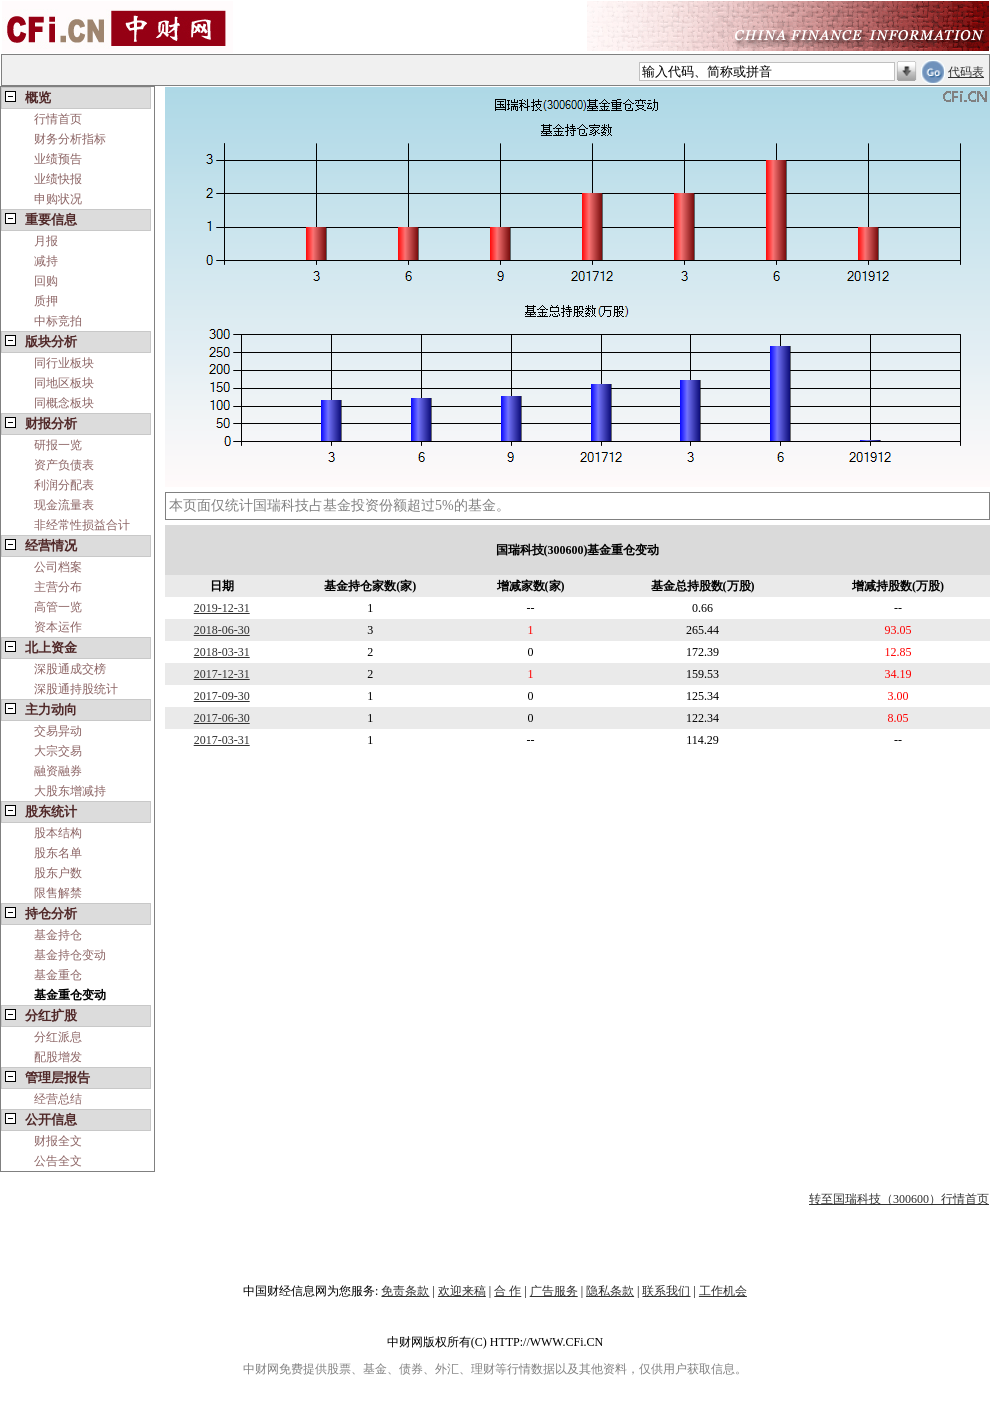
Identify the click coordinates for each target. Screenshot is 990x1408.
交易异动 (58, 731)
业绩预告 (58, 159)
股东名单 (58, 853)
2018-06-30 (222, 630)
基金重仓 (58, 975)
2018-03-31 (222, 652)
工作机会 (723, 1291)
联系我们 (666, 1291)
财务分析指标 (70, 139)
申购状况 (58, 199)
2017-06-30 (222, 718)
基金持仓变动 (70, 955)
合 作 (507, 1291)
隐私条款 (610, 1291)
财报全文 (58, 1141)
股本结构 (58, 833)
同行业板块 (64, 363)
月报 (46, 241)
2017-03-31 (222, 740)
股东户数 (58, 873)
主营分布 (58, 587)
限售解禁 (58, 893)
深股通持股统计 (76, 689)
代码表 (966, 72)
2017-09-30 (222, 696)
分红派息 (58, 1037)
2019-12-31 (222, 608)
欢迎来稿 (462, 1291)
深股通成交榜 (70, 669)
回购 (46, 281)
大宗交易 (58, 751)
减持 (46, 261)
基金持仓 (58, 935)
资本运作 (58, 627)
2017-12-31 (222, 674)
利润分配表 (64, 485)
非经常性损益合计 (82, 525)
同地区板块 (64, 383)
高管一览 (58, 607)
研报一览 (58, 445)
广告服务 (554, 1291)
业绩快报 (58, 179)
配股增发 (58, 1057)
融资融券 (58, 771)
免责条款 (405, 1291)
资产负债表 (64, 465)
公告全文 (58, 1161)
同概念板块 (64, 403)
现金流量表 (64, 505)
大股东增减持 (70, 791)
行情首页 (58, 119)
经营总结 (58, 1099)
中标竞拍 (58, 321)
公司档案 (58, 567)
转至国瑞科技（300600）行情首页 (899, 1199)
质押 (46, 301)
